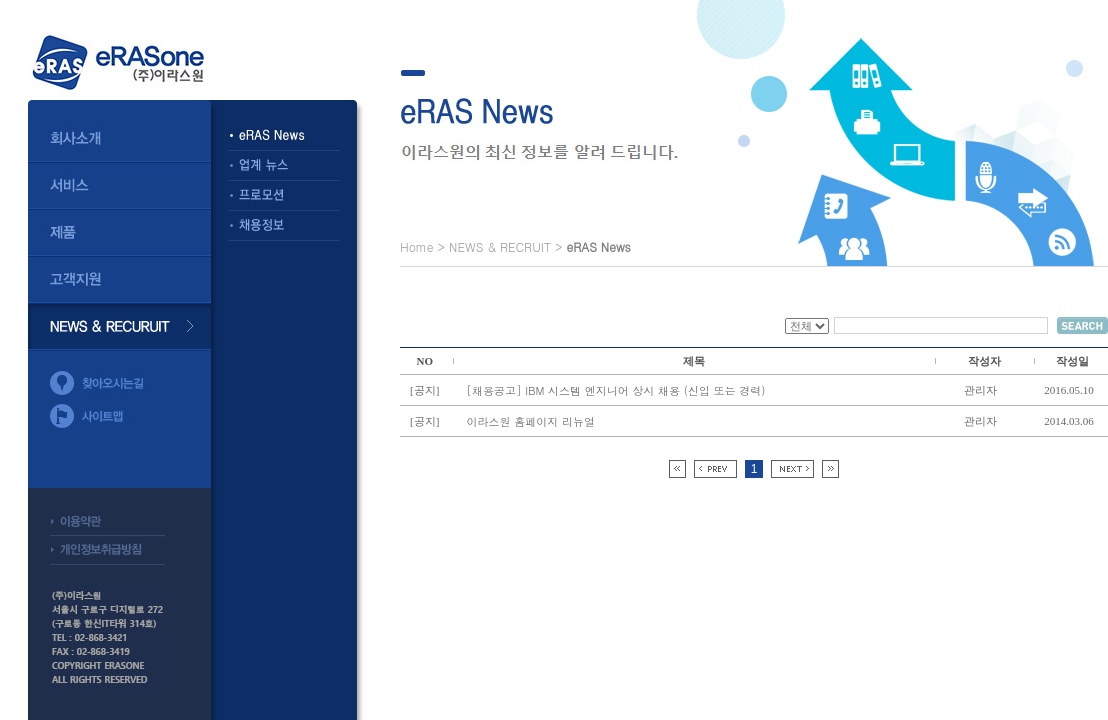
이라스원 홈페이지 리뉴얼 (531, 421)
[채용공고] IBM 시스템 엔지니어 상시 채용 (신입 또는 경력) (616, 390)
